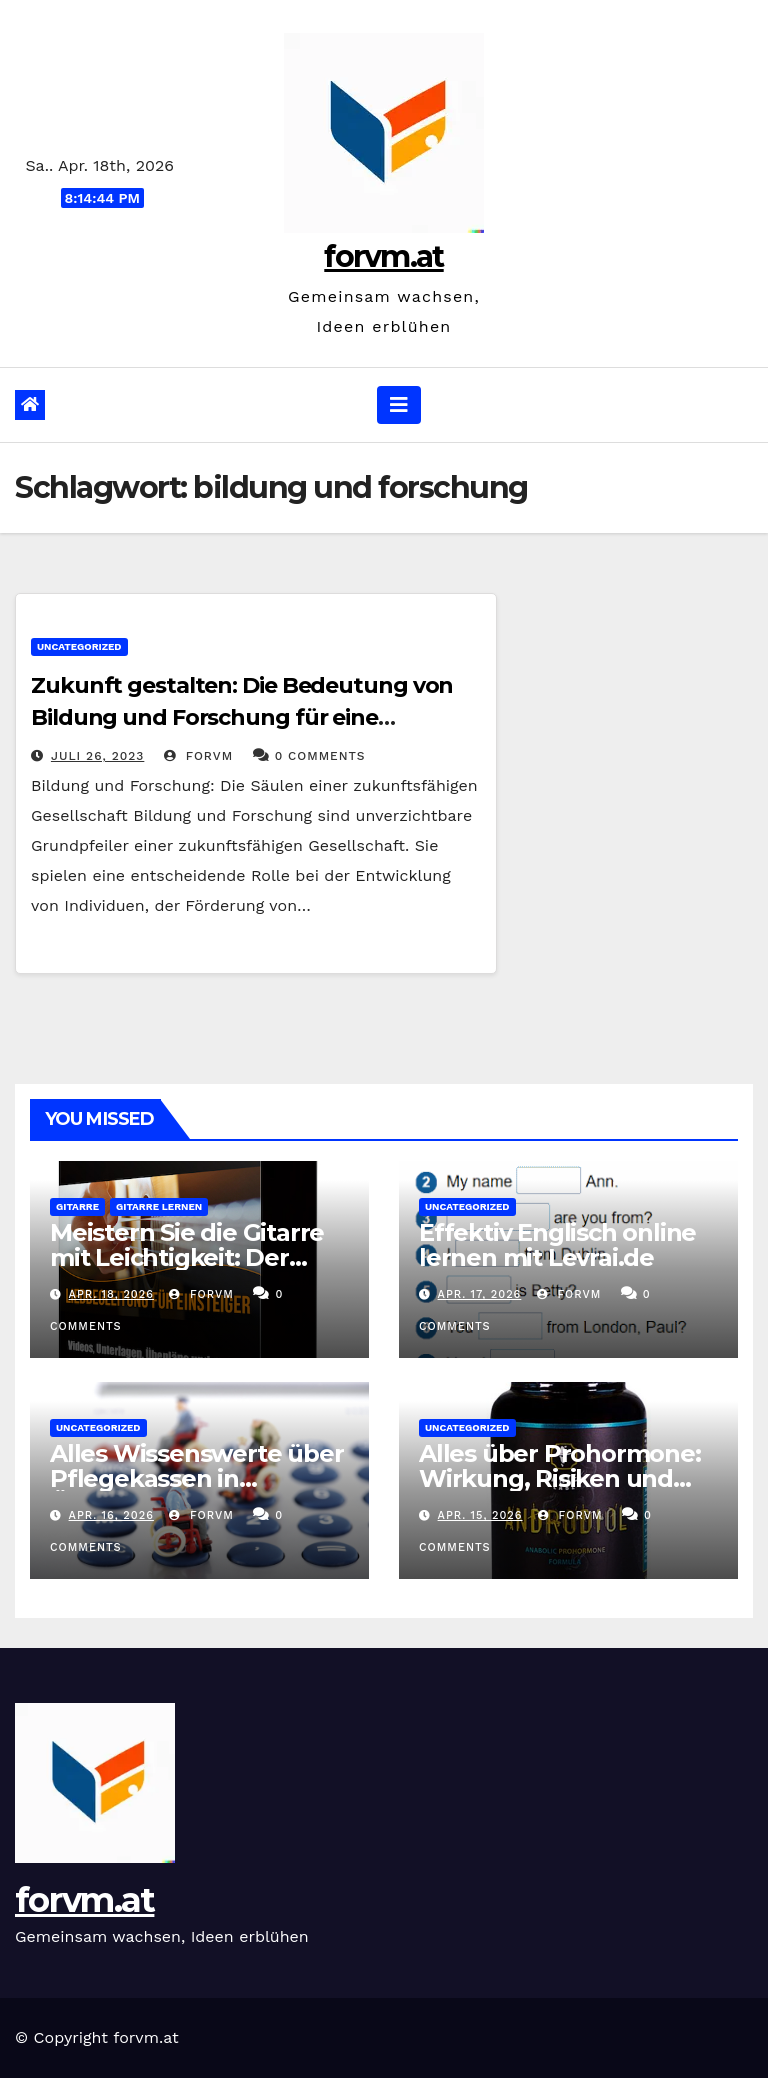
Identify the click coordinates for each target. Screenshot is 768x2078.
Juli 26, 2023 (97, 756)
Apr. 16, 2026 (111, 1515)
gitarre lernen (159, 1206)
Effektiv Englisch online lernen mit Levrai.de (557, 1245)
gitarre (77, 1206)
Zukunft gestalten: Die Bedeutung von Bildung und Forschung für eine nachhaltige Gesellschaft (242, 717)
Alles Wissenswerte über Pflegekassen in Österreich (196, 1478)
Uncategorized (79, 646)
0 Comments (320, 756)
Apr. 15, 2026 (480, 1515)
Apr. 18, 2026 (111, 1294)
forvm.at (383, 256)
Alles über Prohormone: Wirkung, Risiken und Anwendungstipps (560, 1478)
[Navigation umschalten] (399, 405)
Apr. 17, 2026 (480, 1294)
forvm (198, 756)
